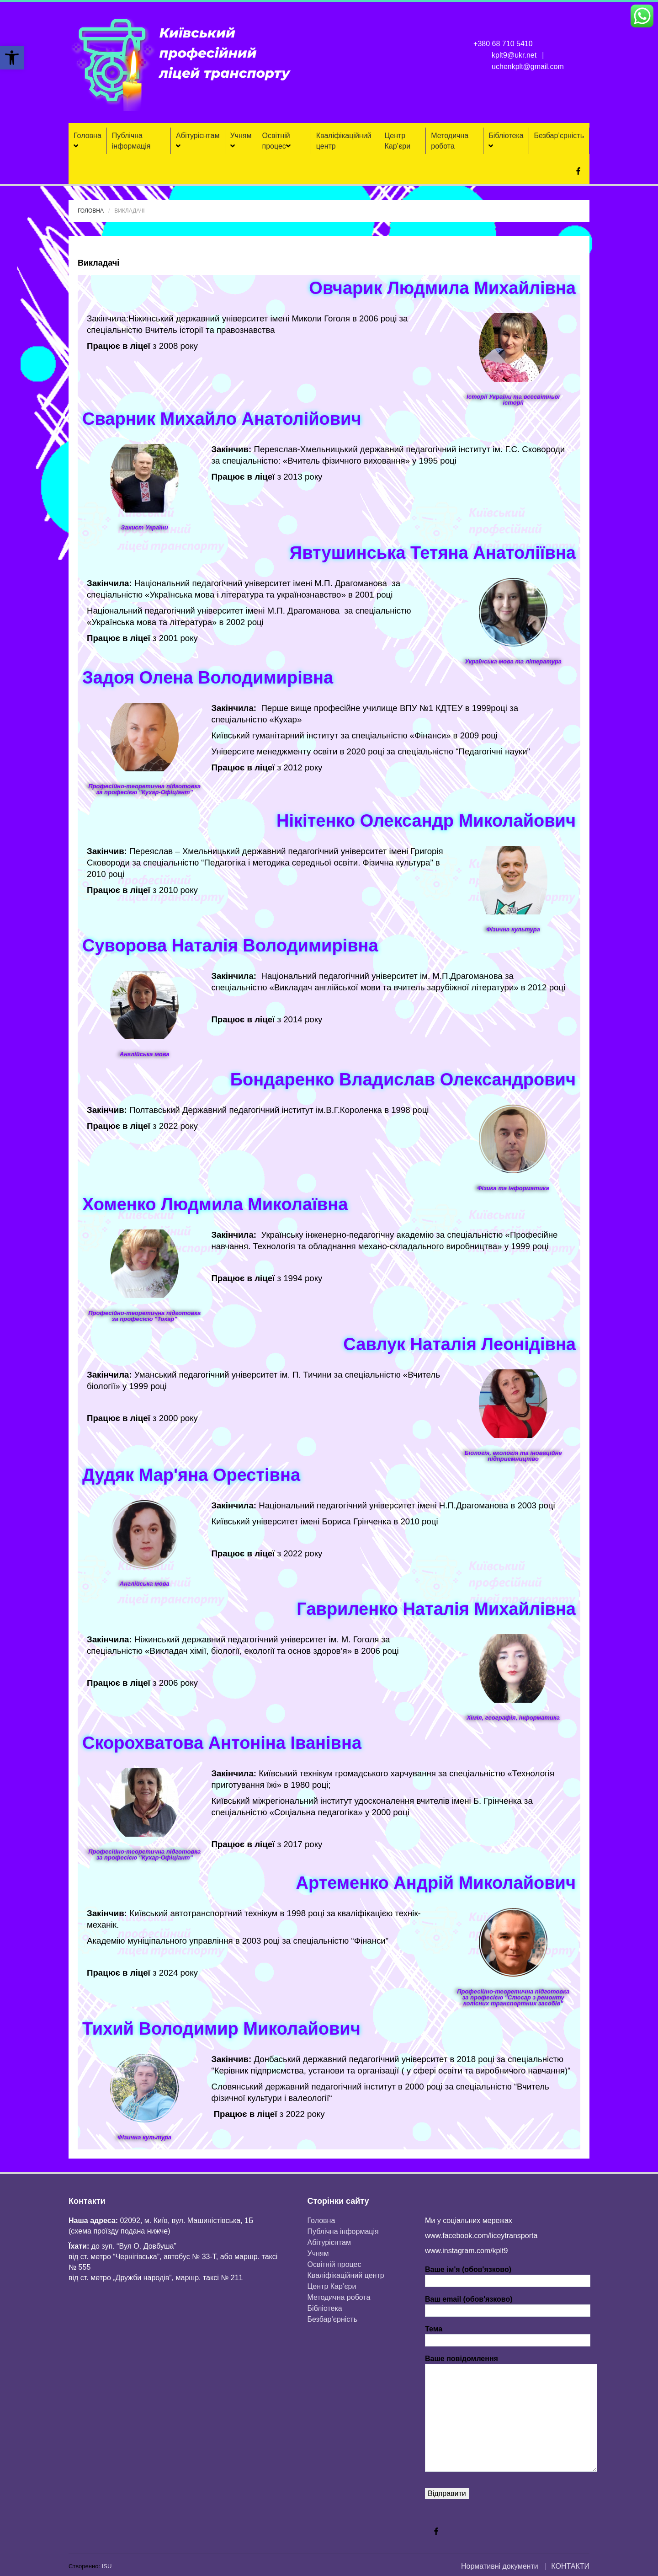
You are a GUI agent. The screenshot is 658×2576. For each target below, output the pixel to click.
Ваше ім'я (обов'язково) (507, 2275)
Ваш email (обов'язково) (507, 2304)
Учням (241, 141)
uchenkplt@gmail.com (528, 66)
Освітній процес (276, 141)
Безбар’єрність (559, 135)
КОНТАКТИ (570, 2566)
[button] (12, 57)
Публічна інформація (131, 141)
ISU (107, 2566)
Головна (87, 141)
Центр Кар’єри (397, 141)
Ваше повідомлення (511, 2364)
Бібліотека (505, 141)
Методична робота (449, 141)
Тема (507, 2334)
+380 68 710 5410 (502, 44)
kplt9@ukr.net (514, 55)
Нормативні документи (499, 2566)
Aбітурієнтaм (197, 141)
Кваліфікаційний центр (343, 141)
